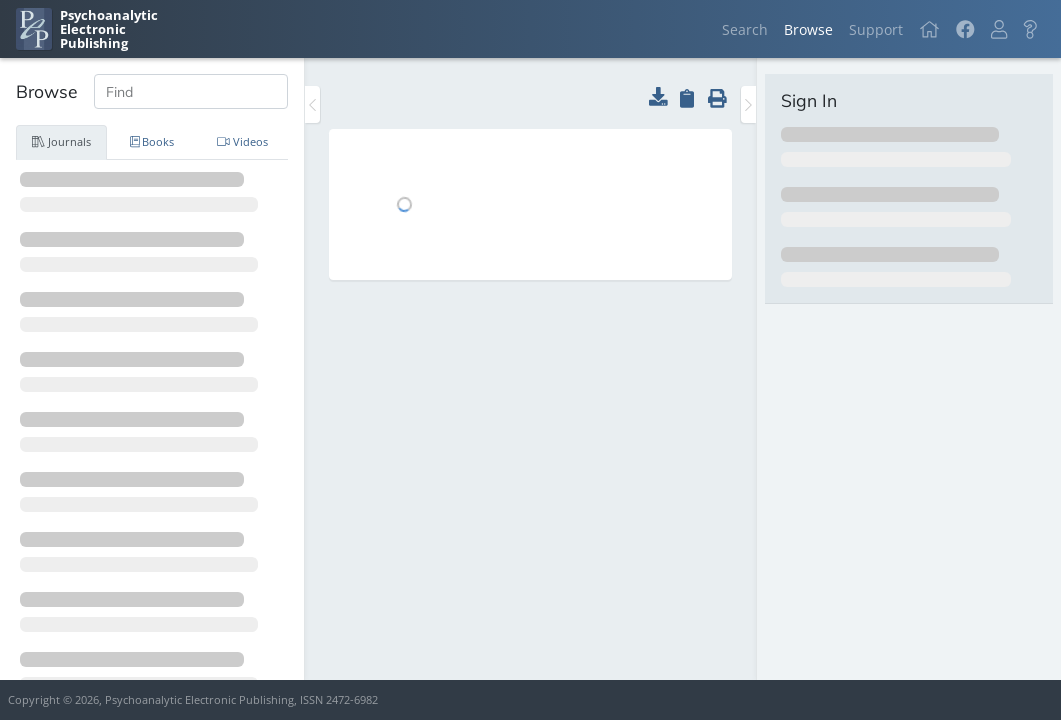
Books (152, 141)
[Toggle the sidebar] (312, 104)
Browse (808, 29)
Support (876, 29)
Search (745, 29)
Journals (61, 141)
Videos (242, 141)
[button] (999, 29)
